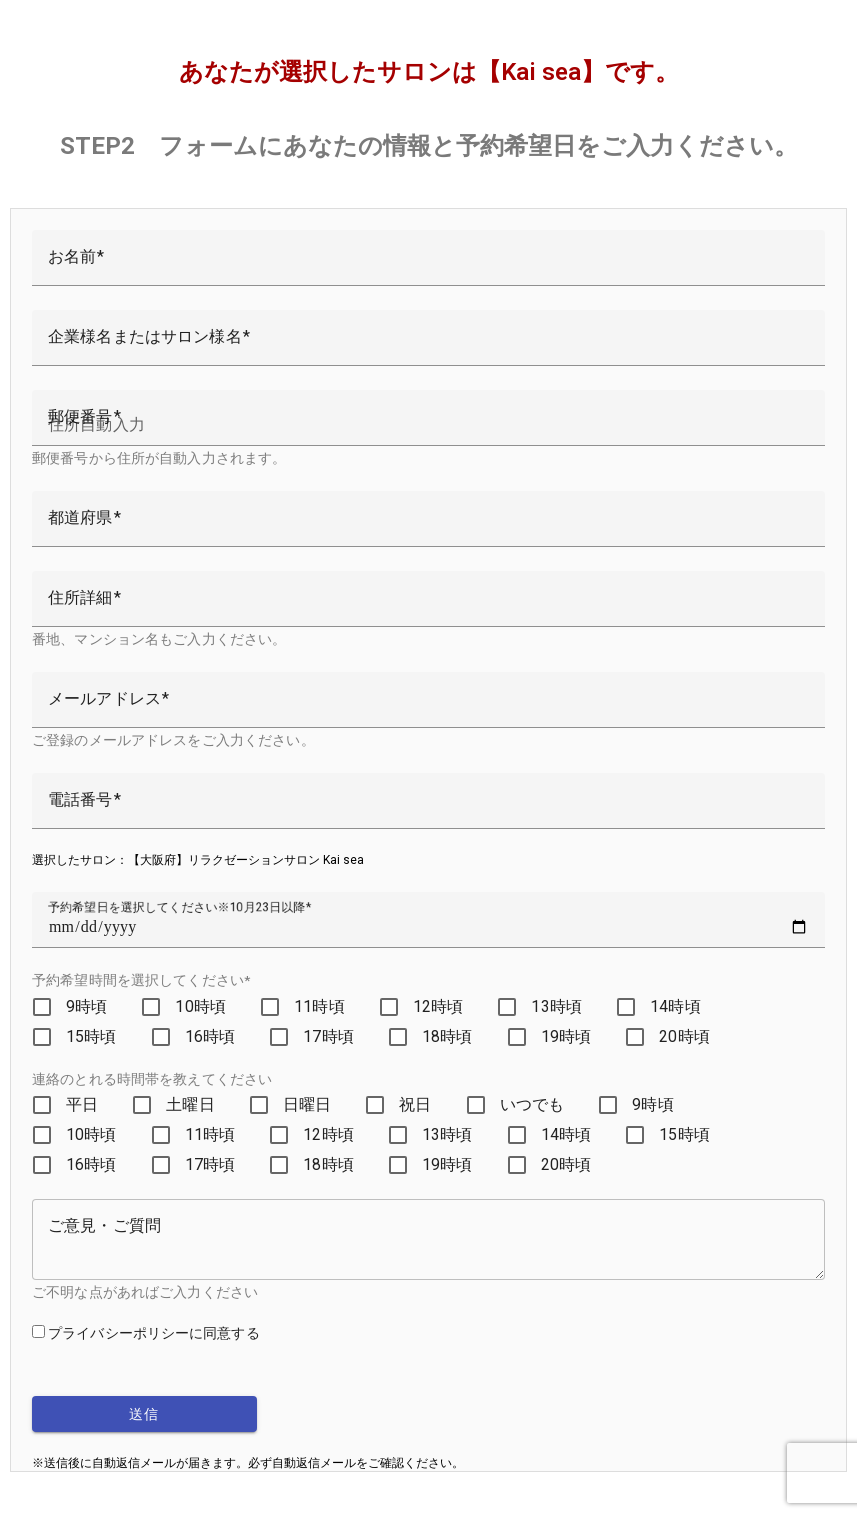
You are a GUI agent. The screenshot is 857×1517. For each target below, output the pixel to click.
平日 (82, 1104)
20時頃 (684, 1036)
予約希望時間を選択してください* (141, 980)
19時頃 (566, 1036)
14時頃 (675, 1006)
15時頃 (91, 1036)
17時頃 (328, 1036)
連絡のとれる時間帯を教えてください (152, 1079)
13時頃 (556, 1006)
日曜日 (307, 1104)
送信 (144, 1414)
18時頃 (447, 1036)
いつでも (532, 1104)
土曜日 (190, 1104)
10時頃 (200, 1006)
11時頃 (319, 1006)
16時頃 (210, 1036)
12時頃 (438, 1006)
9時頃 (86, 1006)
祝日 (415, 1104)
